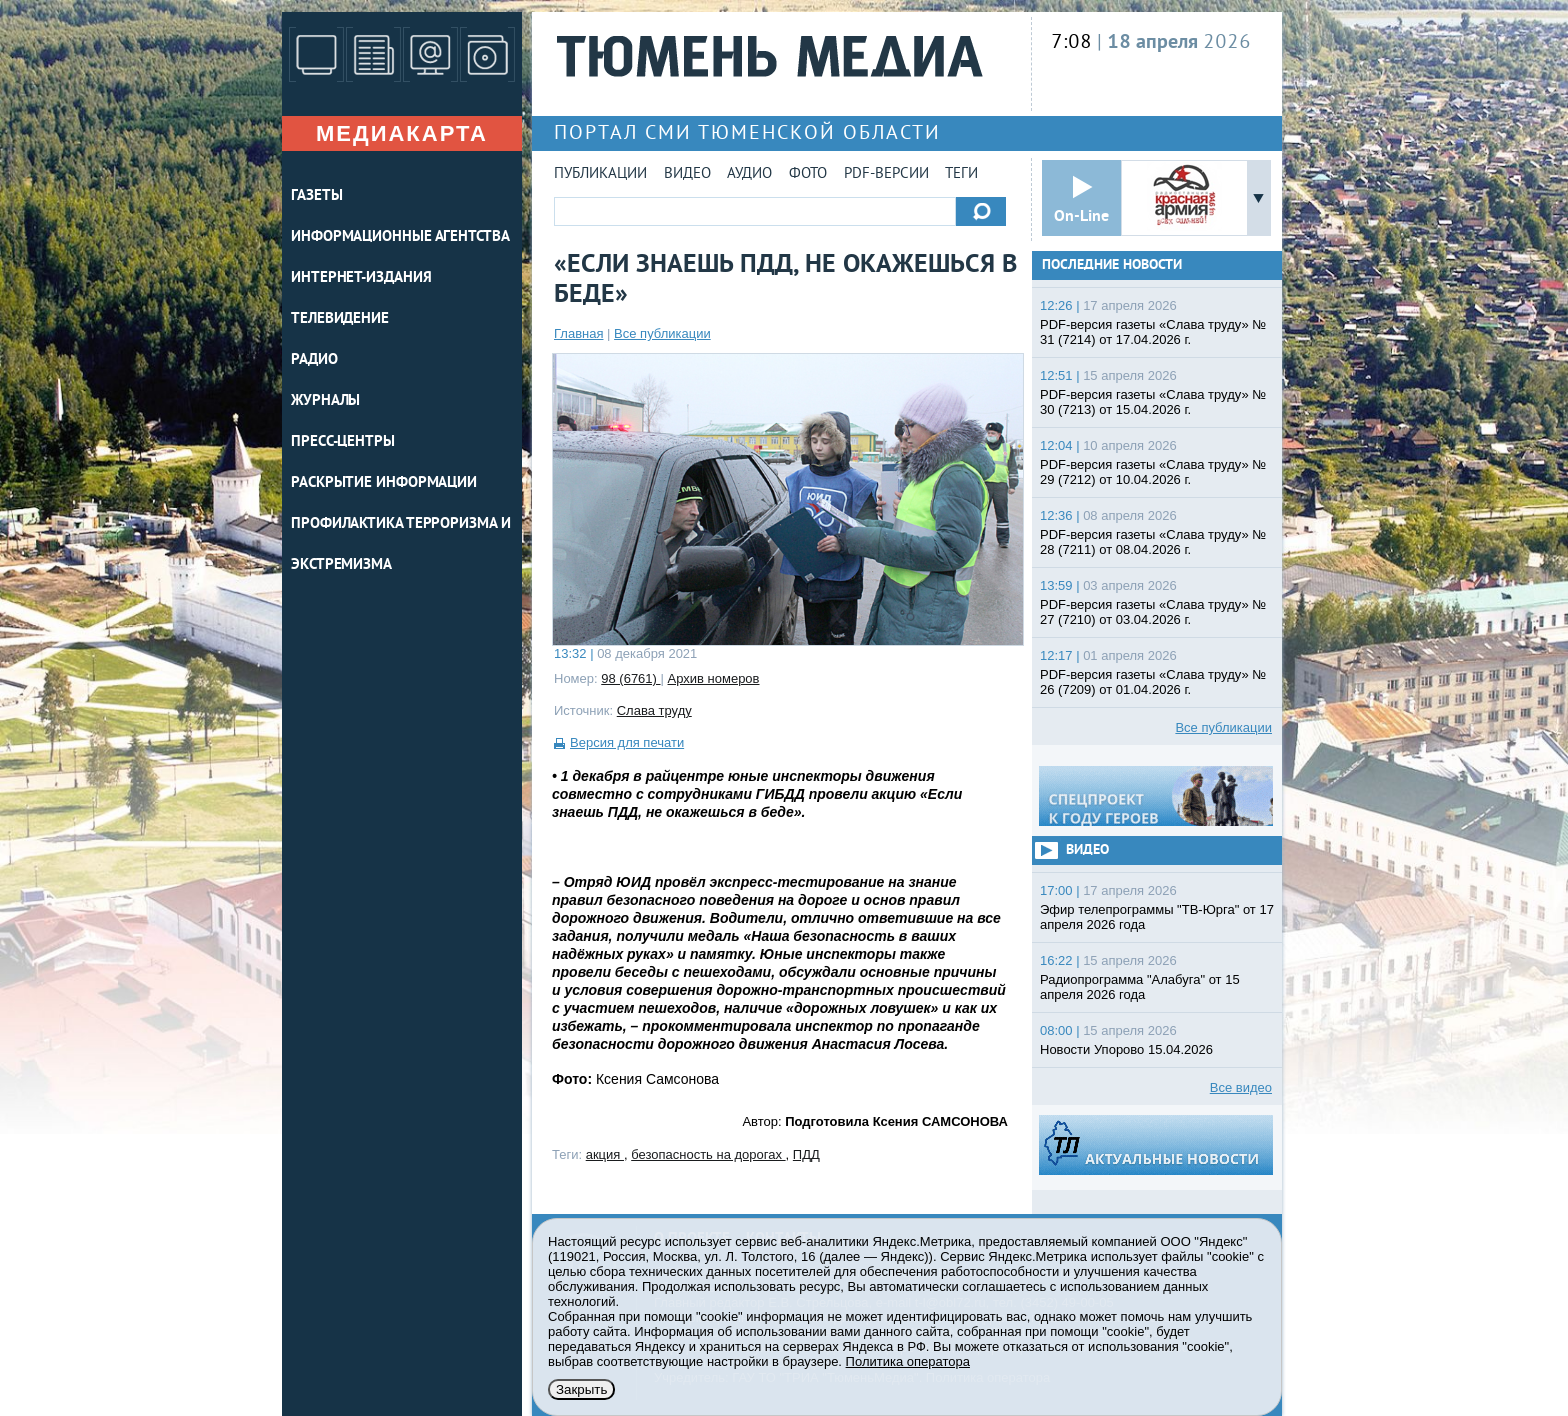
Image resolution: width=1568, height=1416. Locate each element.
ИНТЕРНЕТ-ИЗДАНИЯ (361, 278)
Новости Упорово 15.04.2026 (1126, 1049)
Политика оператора (908, 1361)
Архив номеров (714, 678)
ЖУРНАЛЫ (325, 401)
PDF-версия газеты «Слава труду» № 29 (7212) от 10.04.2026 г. (1153, 472)
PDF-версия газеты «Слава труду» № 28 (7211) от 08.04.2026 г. (1153, 542)
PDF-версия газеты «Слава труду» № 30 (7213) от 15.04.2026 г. (1153, 402)
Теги (961, 174)
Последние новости (1112, 265)
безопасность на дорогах (708, 1154)
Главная (578, 333)
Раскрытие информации (384, 483)
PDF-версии (886, 174)
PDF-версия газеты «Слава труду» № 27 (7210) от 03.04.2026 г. (1153, 612)
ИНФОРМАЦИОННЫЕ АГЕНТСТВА (400, 237)
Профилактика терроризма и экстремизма (401, 545)
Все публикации (662, 333)
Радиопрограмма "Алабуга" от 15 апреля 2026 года (1140, 987)
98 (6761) (630, 678)
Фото (808, 174)
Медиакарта (402, 133)
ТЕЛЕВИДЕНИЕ (340, 319)
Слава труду (654, 710)
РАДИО (314, 360)
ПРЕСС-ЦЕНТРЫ (343, 442)
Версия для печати (627, 742)
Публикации (600, 174)
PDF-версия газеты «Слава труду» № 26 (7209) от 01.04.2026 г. (1153, 682)
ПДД (806, 1154)
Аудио (749, 174)
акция (605, 1154)
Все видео (1241, 1087)
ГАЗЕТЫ (316, 196)
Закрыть (581, 1389)
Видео (687, 174)
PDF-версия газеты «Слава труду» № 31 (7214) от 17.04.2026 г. (1153, 332)
